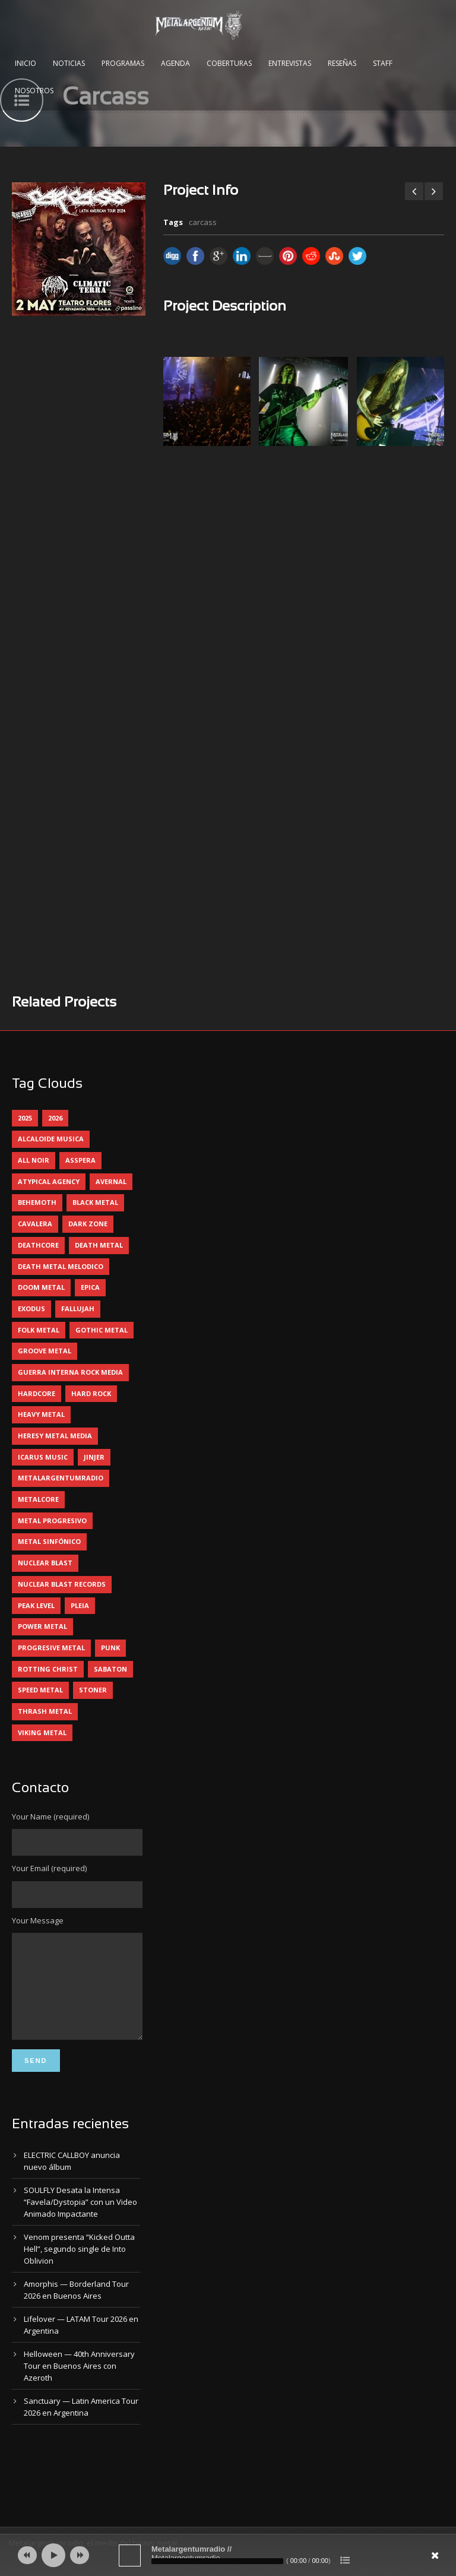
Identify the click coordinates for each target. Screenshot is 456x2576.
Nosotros (34, 91)
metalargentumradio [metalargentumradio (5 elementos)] (60, 1477)
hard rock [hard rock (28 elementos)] (91, 1393)
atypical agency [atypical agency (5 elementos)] (49, 1181)
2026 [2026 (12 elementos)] (55, 1117)
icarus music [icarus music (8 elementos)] (43, 1456)
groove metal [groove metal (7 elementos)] (44, 1350)
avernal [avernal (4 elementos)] (111, 1181)
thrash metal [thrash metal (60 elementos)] (45, 1711)
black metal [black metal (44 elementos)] (95, 1202)
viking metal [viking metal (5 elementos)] (42, 1732)
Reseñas (342, 63)
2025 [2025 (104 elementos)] (25, 1117)
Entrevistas (289, 63)
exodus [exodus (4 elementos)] (31, 1308)
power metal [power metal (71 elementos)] (42, 1626)
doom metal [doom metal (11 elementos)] (41, 1287)
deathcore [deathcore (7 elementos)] (38, 1244)
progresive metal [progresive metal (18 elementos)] (51, 1647)
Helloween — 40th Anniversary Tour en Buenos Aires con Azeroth (79, 2383)
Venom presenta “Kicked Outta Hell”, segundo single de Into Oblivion (79, 2266)
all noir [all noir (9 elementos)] (33, 1160)
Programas (123, 63)
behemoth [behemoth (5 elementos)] (37, 1202)
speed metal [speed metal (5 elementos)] (40, 1689)
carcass (203, 222)
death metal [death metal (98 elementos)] (99, 1244)
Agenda (175, 63)
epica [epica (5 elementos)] (90, 1287)
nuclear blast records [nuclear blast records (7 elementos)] (62, 1584)
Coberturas (229, 63)
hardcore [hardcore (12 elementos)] (36, 1393)
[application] (228, 2555)
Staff (382, 63)
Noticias (69, 63)
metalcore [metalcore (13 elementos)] (38, 1499)
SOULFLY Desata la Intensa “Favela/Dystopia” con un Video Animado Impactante (80, 2219)
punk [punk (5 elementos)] (110, 1647)
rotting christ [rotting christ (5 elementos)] (48, 1668)
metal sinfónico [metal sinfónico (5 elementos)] (49, 1541)
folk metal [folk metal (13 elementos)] (38, 1329)
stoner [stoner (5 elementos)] (93, 1689)
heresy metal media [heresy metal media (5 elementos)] (55, 1435)
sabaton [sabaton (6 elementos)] (110, 1668)
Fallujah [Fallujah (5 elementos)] (77, 1308)
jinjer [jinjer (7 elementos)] (94, 1456)
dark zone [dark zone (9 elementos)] (87, 1223)
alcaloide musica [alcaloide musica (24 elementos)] (51, 1138)
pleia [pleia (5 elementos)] (80, 1605)
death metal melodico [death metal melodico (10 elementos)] (60, 1266)
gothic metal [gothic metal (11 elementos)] (101, 1329)
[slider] (217, 2561)
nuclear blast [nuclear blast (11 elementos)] (45, 1562)
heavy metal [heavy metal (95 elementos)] (41, 1414)
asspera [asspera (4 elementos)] (80, 1160)
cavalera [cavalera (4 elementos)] (35, 1223)
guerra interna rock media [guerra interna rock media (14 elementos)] (70, 1372)
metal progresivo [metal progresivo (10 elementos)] (52, 1520)
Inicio (25, 63)
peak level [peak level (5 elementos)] (36, 1605)
